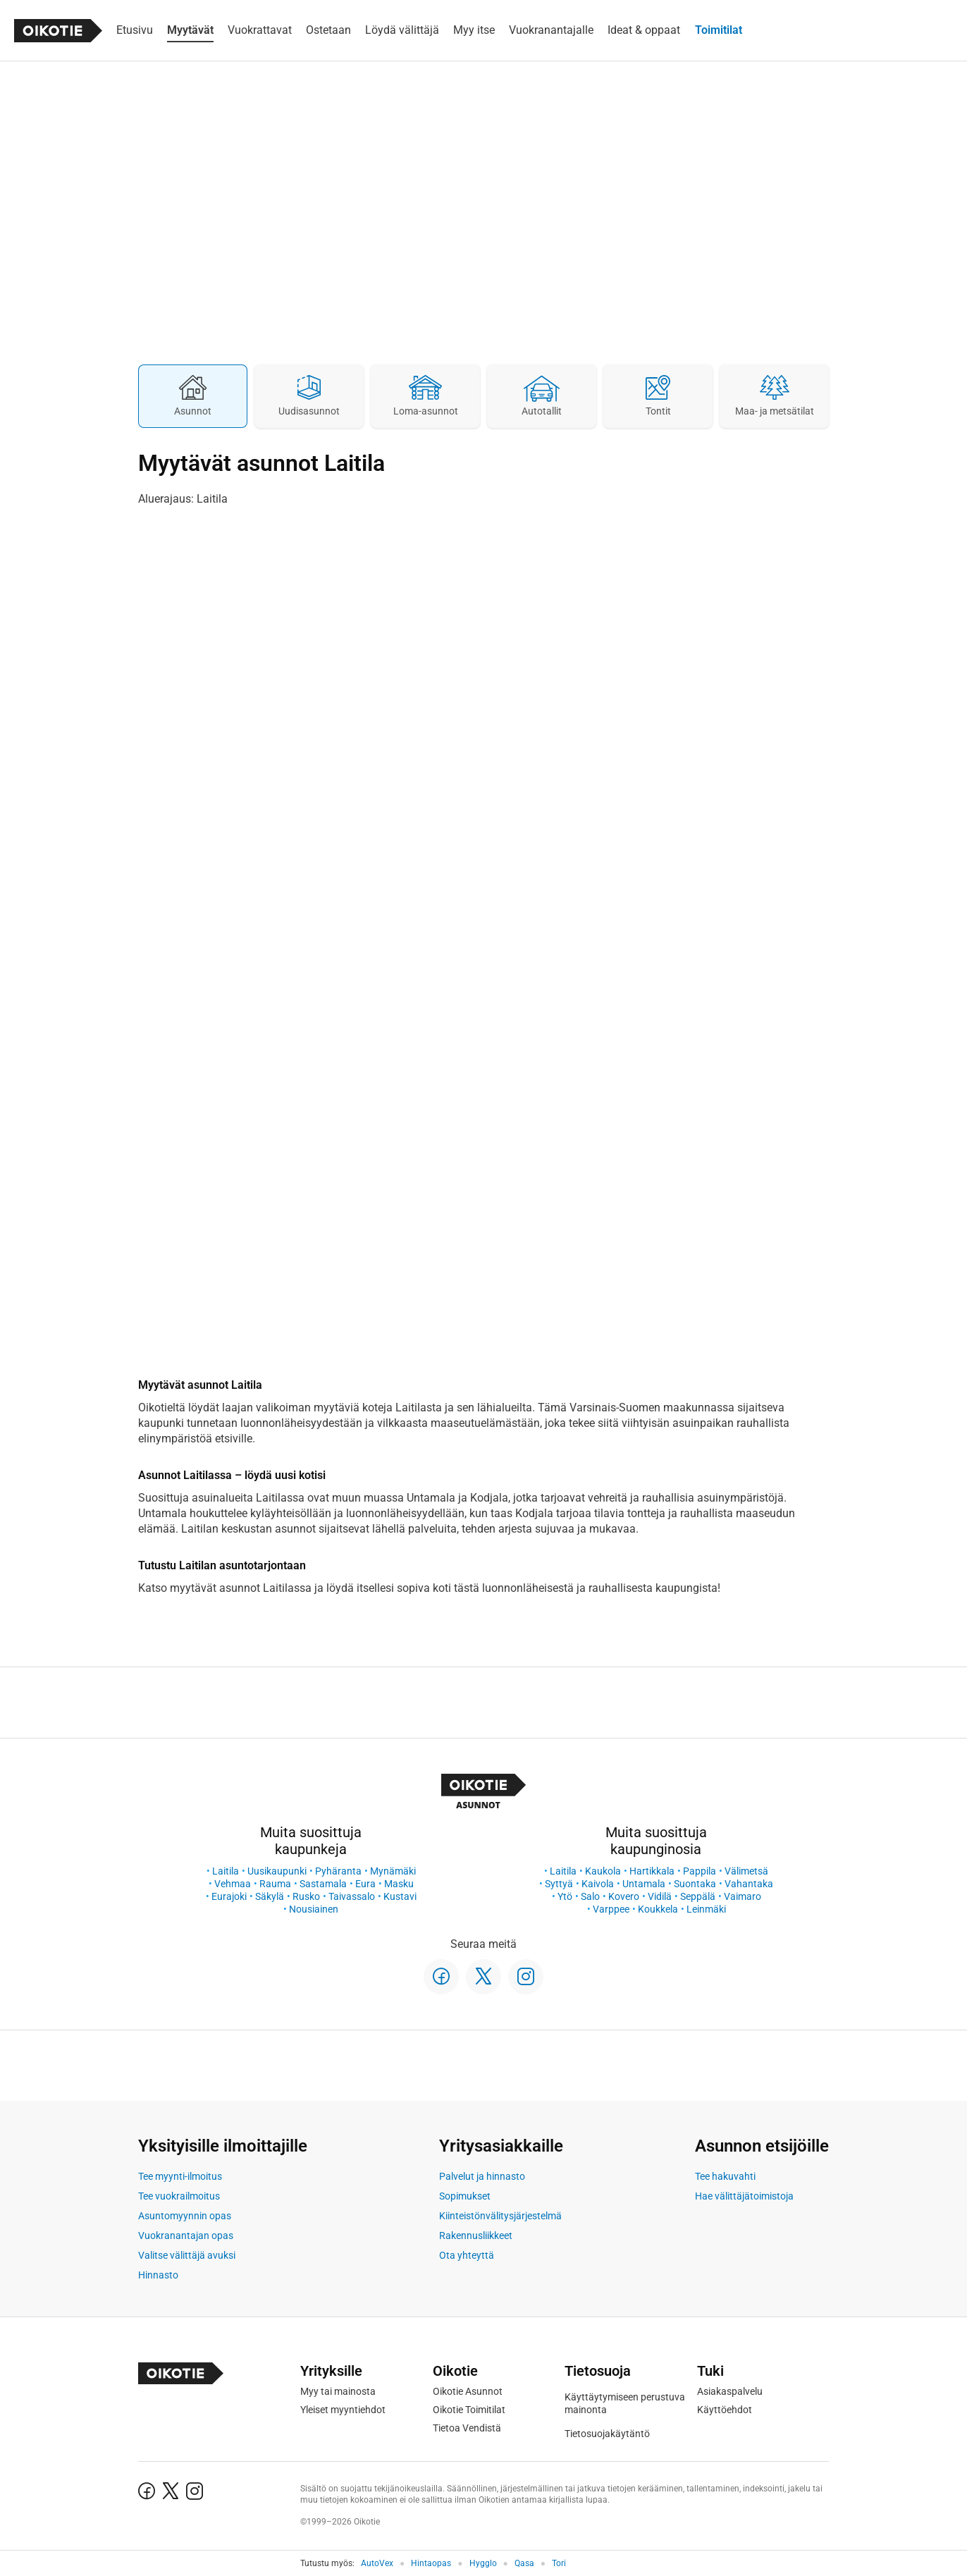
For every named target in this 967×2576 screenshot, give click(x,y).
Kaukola (603, 1871)
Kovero (623, 1896)
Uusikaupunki (277, 1871)
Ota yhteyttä (466, 2255)
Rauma (275, 1883)
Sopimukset (465, 2196)
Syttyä (559, 1883)
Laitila (225, 1871)
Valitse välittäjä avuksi (186, 2255)
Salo (590, 1896)
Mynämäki (393, 1871)
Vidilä (660, 1896)
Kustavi (400, 1896)
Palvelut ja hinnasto (482, 2176)
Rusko (306, 1896)
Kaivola (597, 1883)
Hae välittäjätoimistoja (744, 2196)
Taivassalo (351, 1896)
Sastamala (323, 1883)
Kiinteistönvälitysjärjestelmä (500, 2215)
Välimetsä (746, 1871)
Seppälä (697, 1896)
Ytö (565, 1896)
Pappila (699, 1871)
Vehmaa (232, 1883)
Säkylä (269, 1896)
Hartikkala (652, 1871)
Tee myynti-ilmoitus (180, 2176)
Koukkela (658, 1909)
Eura (365, 1883)
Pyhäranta (338, 1871)
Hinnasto (158, 2275)
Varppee (611, 1909)
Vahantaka (749, 1883)
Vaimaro (742, 1896)
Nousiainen (313, 1909)
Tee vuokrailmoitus (179, 2196)
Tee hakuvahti (725, 2176)
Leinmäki (706, 1909)
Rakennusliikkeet (475, 2235)
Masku (399, 1883)
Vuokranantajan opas (185, 2235)
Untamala (643, 1883)
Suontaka (695, 1883)
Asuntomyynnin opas (184, 2215)
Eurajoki (229, 1896)
